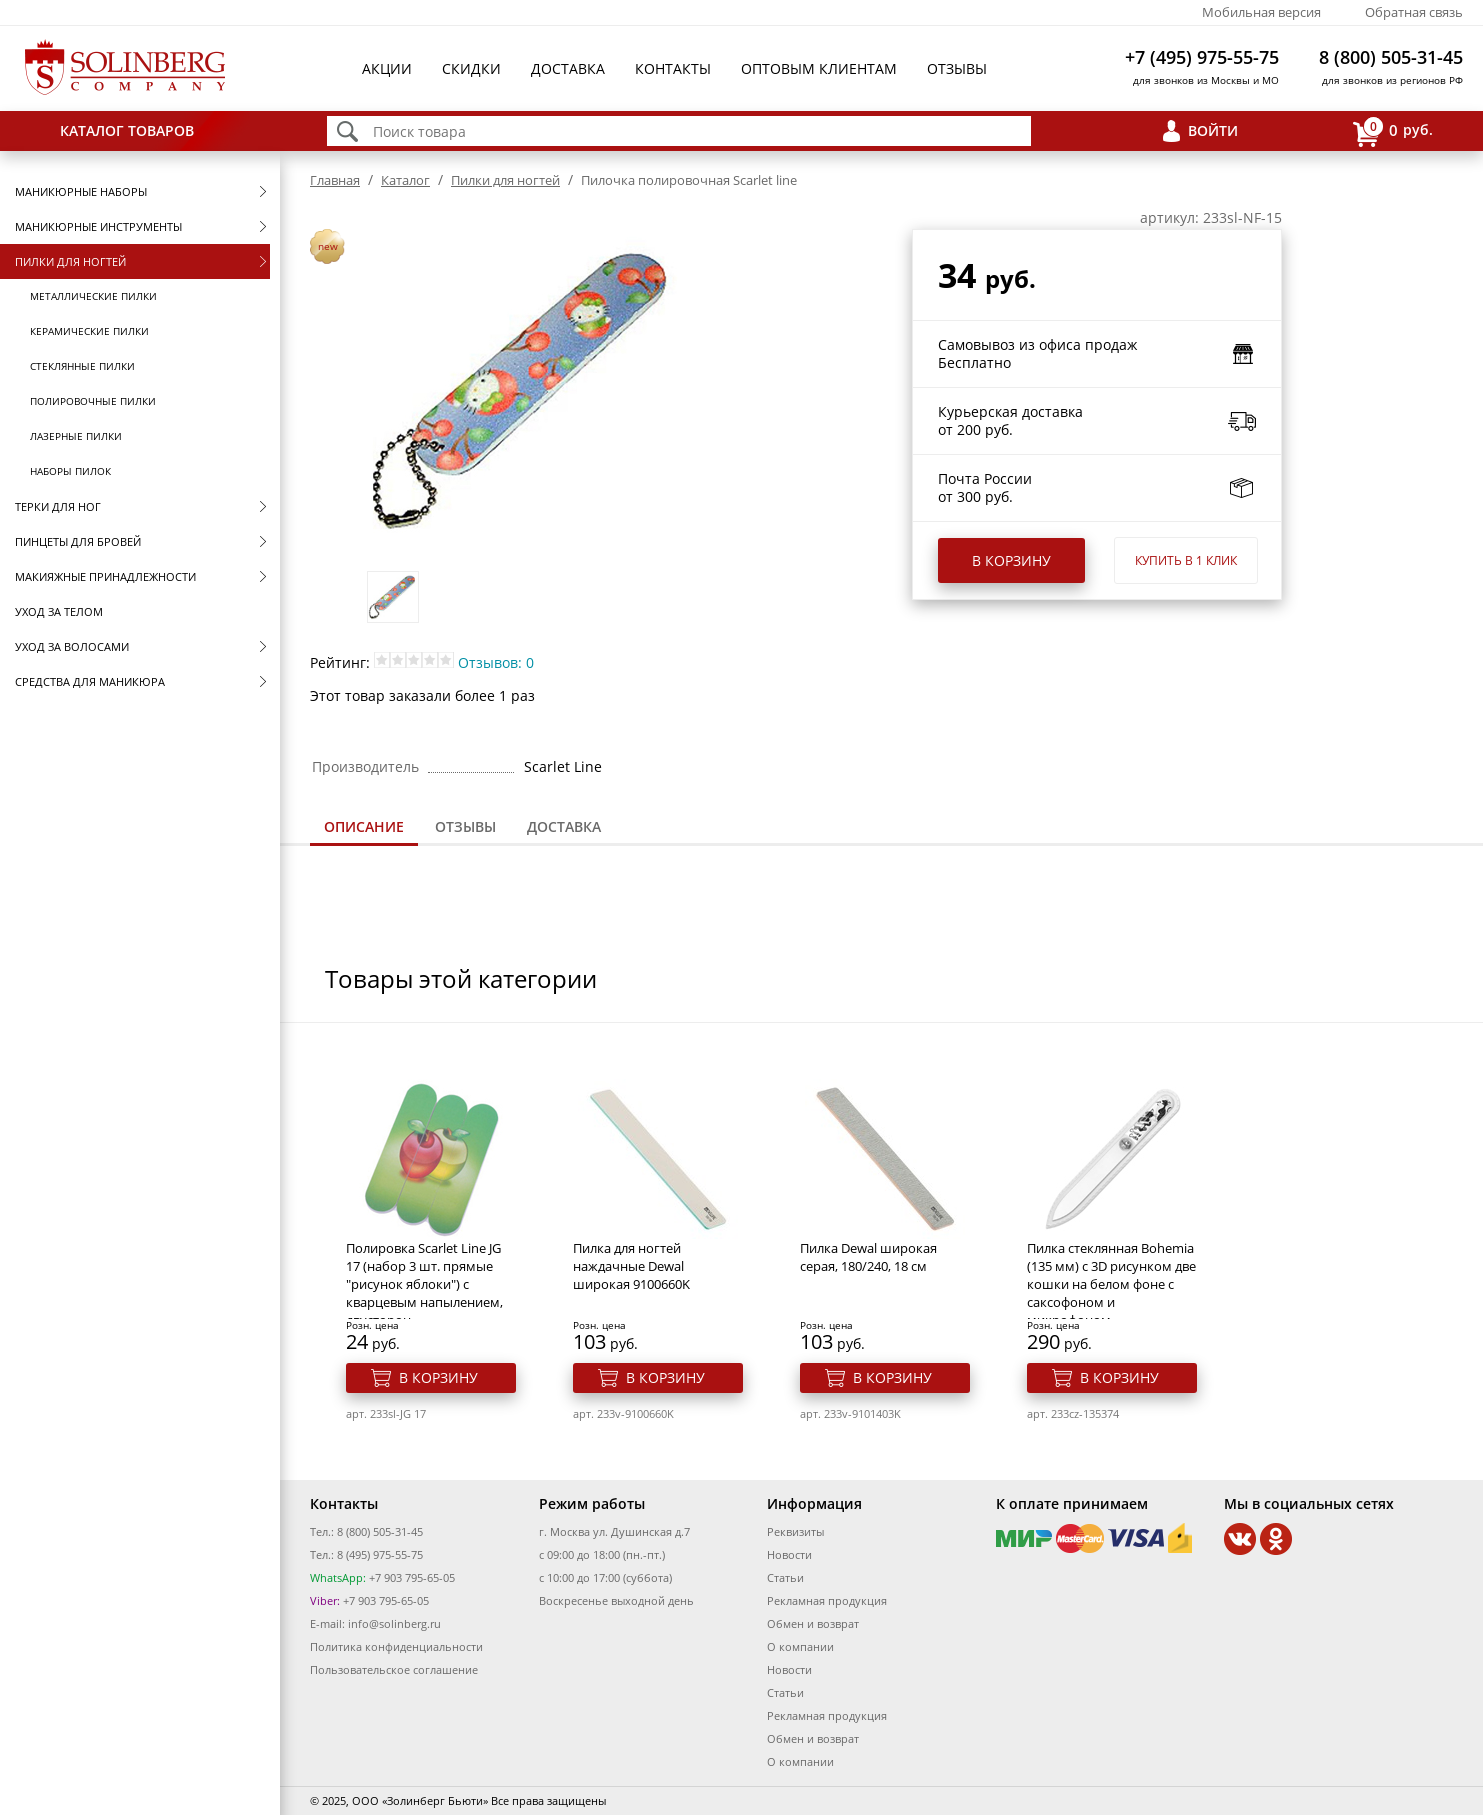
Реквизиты (795, 1531)
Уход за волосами (72, 646)
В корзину (1011, 560)
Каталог (405, 180)
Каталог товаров (127, 130)
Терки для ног (58, 506)
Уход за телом (59, 611)
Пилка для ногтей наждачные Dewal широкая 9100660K (631, 1266)
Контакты (673, 68)
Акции (387, 68)
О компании (800, 1646)
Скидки (471, 68)
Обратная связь (1414, 12)
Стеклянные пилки (82, 366)
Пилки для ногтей (70, 261)
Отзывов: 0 (496, 662)
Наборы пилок (70, 471)
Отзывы (957, 68)
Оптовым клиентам (819, 68)
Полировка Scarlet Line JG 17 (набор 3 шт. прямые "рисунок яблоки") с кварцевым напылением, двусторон (424, 1284)
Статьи (785, 1577)
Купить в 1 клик (1186, 560)
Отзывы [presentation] (465, 826)
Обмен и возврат (813, 1623)
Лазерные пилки (76, 436)
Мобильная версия (1261, 12)
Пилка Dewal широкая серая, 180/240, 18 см (868, 1257)
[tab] (364, 828)
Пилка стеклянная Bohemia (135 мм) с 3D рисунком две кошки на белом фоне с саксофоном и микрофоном (1111, 1284)
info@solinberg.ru (394, 1623)
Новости (789, 1554)
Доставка (568, 68)
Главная (335, 180)
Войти (1213, 130)
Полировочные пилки (93, 401)
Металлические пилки (93, 296)
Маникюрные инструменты (98, 226)
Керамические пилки (89, 331)
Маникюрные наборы (81, 191)
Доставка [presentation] (564, 826)
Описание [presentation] (364, 826)
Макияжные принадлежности (105, 576)
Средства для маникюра (90, 681)
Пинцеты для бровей (78, 541)
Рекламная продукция (827, 1600)
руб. (1393, 131)
